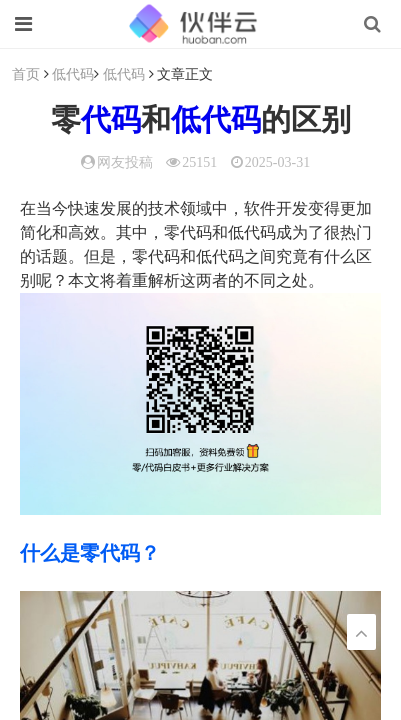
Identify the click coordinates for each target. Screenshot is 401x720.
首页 (26, 73)
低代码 (73, 73)
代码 (111, 119)
